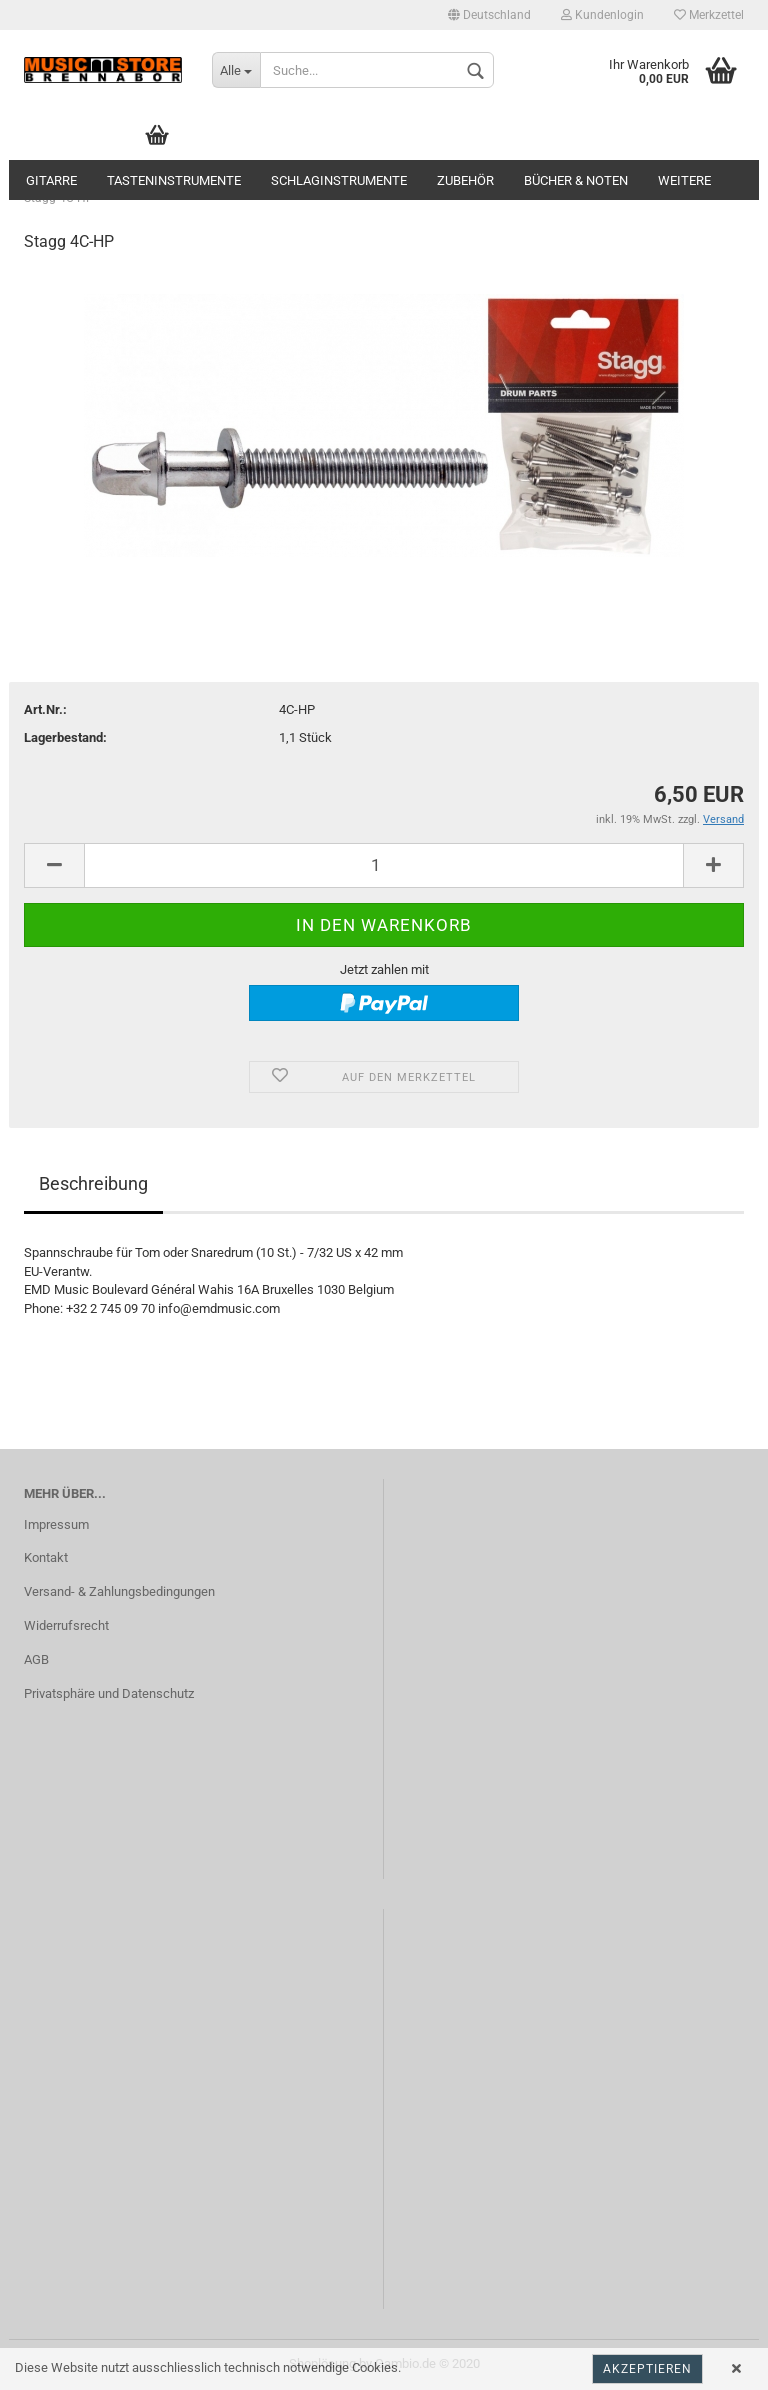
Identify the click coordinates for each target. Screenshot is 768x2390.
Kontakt (46, 1557)
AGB (36, 1659)
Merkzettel (709, 15)
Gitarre (51, 180)
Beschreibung (93, 1183)
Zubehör (465, 180)
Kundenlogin (602, 15)
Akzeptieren (647, 2369)
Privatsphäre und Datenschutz (109, 1693)
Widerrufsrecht (66, 1625)
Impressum (56, 1524)
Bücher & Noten (576, 180)
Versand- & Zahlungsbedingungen (119, 1591)
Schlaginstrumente (339, 180)
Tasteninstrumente (174, 180)
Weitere (684, 180)
